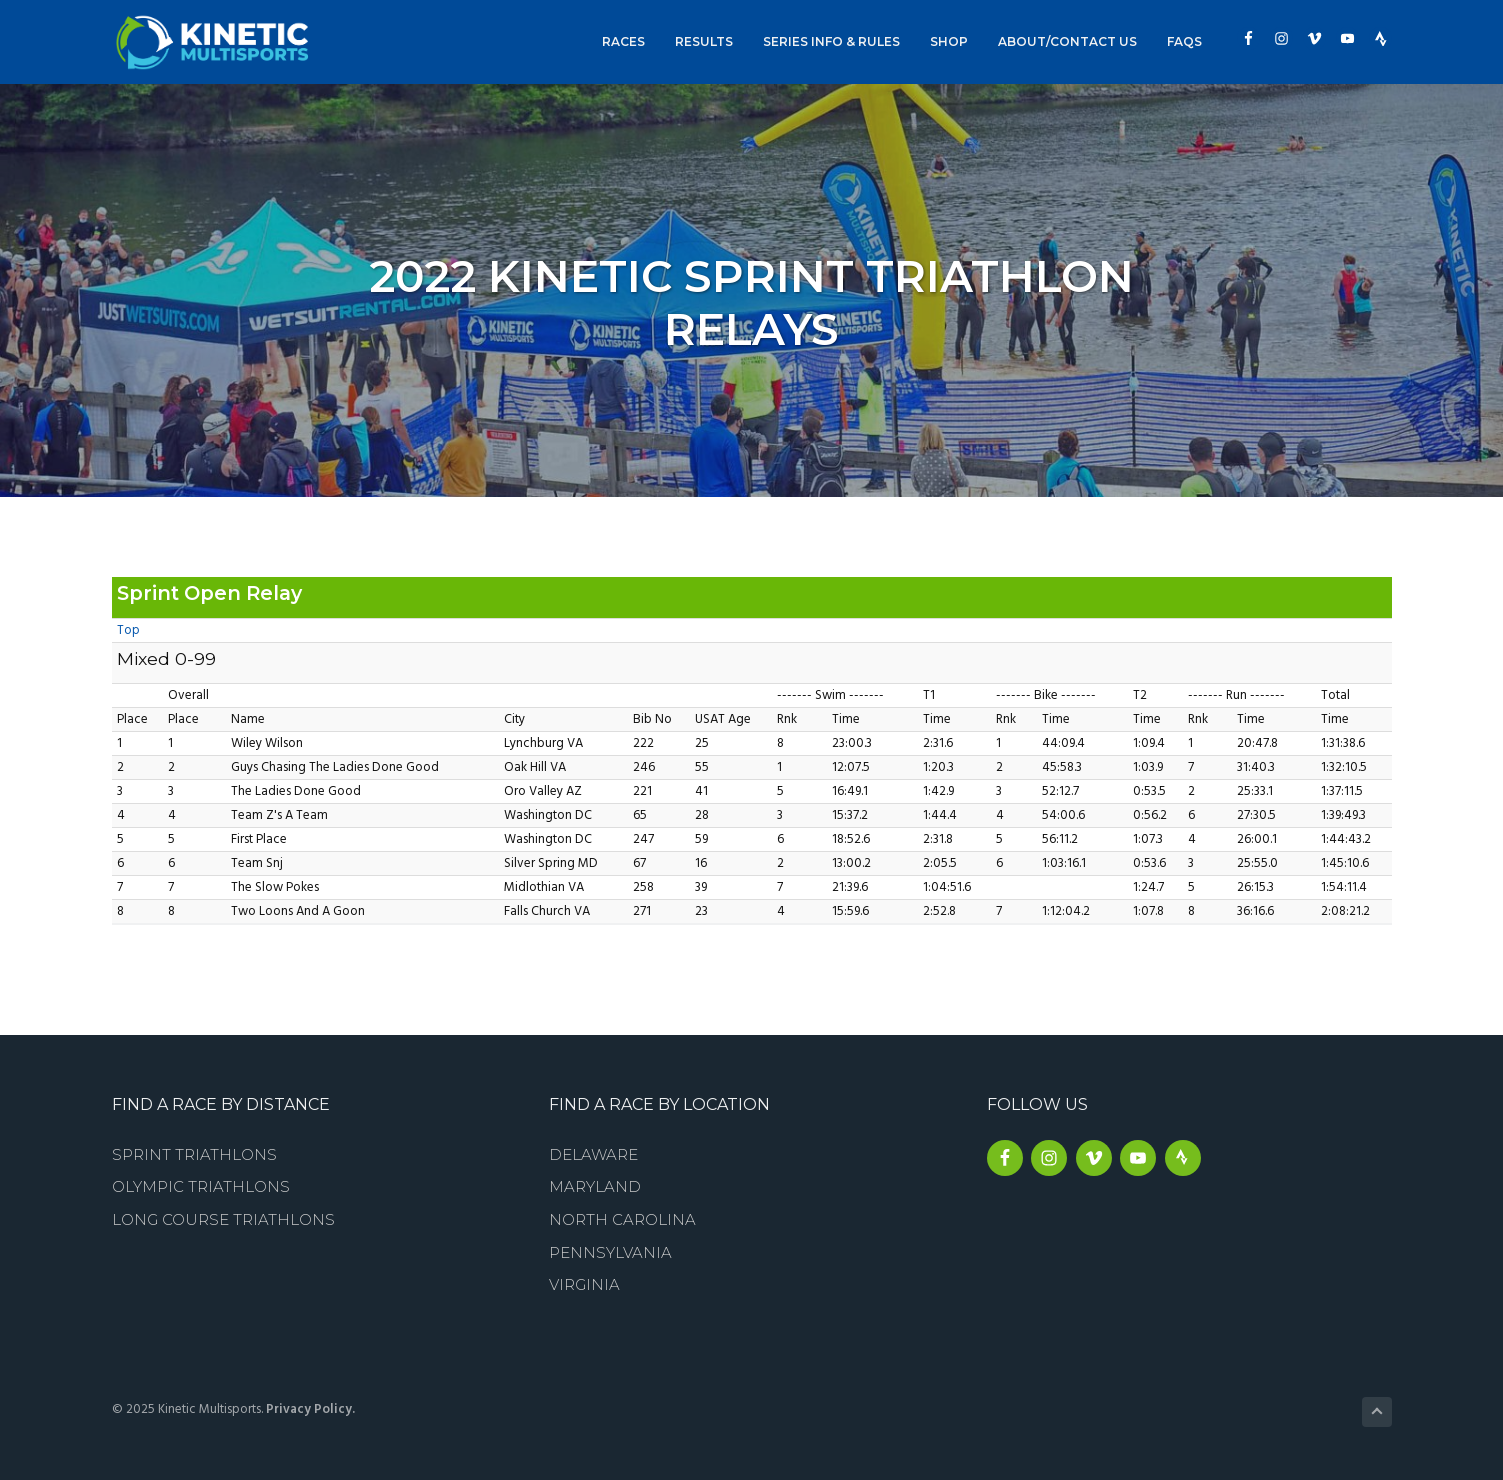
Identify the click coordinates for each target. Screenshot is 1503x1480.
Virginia (584, 1284)
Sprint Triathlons (194, 1154)
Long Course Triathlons (223, 1219)
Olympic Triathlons (201, 1186)
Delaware (593, 1154)
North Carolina (622, 1219)
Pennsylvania (610, 1252)
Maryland (595, 1186)
